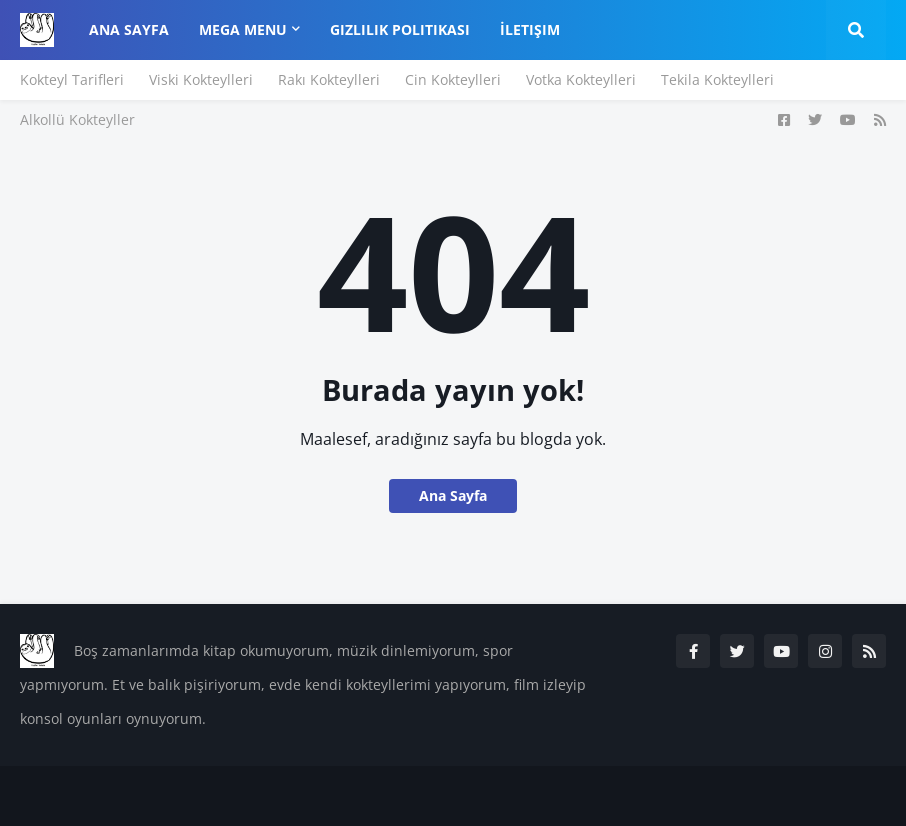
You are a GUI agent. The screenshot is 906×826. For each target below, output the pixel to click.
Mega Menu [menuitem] (243, 29)
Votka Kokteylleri (581, 79)
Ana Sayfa (453, 495)
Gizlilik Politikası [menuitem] (400, 29)
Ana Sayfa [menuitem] (129, 29)
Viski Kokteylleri (201, 79)
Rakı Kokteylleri (329, 79)
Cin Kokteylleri (453, 79)
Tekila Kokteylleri (717, 79)
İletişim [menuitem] (530, 29)
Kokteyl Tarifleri (72, 79)
